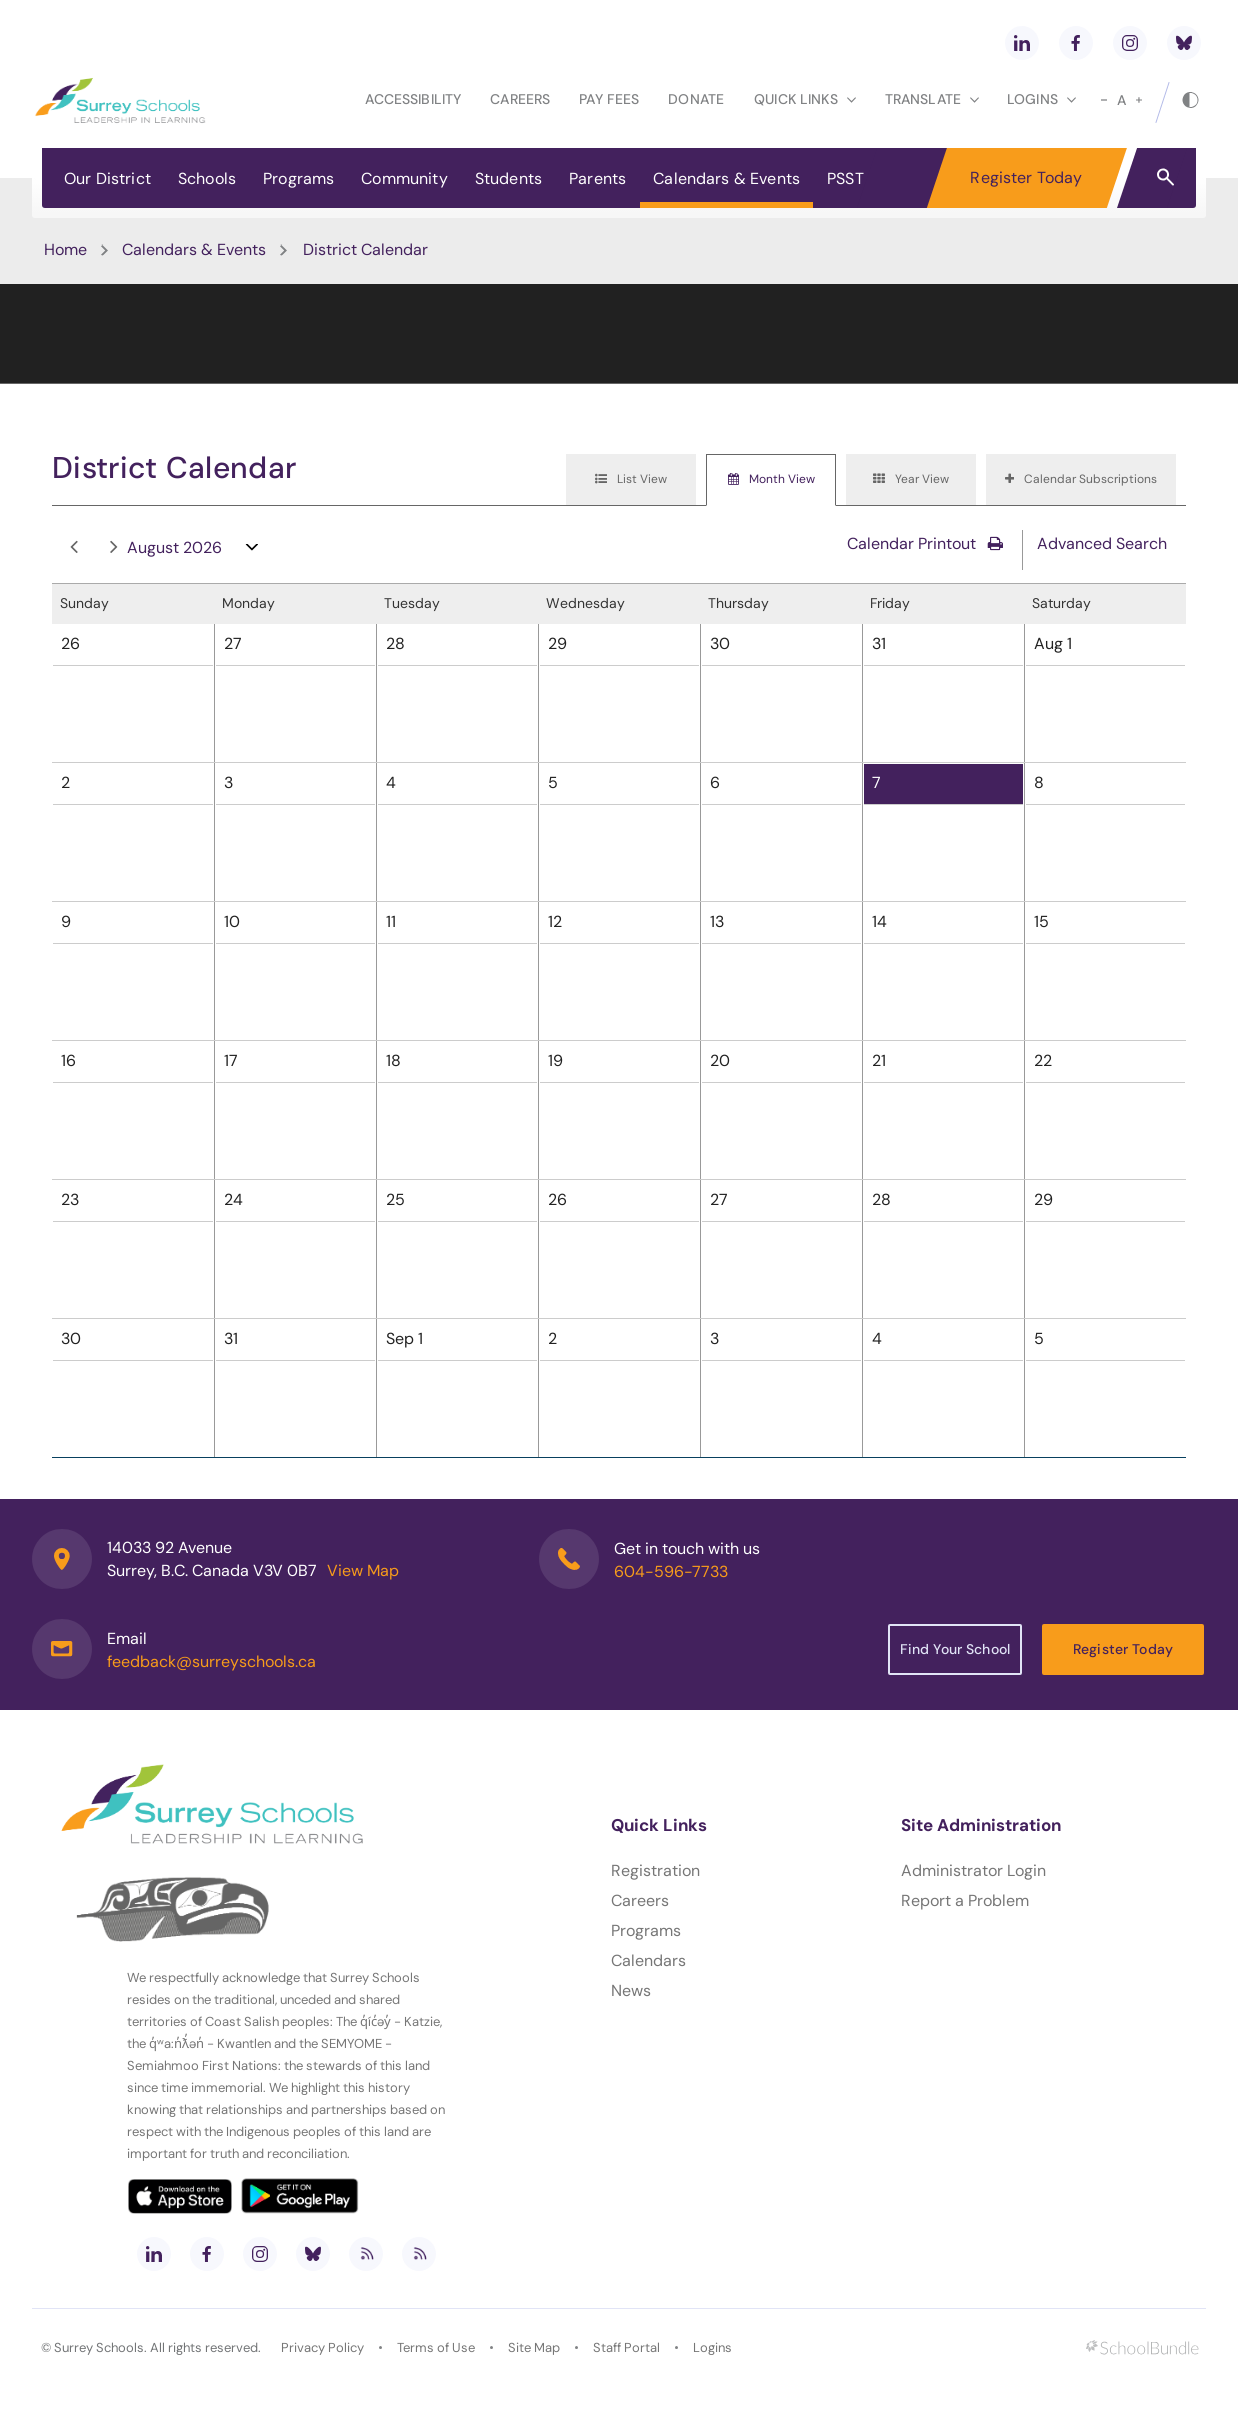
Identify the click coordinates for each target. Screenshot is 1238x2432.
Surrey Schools (99, 2347)
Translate (932, 99)
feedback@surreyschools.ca (211, 1661)
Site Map (534, 2347)
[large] (1139, 100)
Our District (107, 178)
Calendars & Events (726, 178)
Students (508, 178)
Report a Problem (965, 1900)
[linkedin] (1022, 43)
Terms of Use (436, 2347)
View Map (363, 1570)
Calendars (648, 1960)
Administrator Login (973, 1870)
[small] (1104, 100)
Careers (520, 99)
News (631, 1990)
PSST (845, 178)
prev (74, 547)
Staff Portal (626, 2347)
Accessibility (413, 99)
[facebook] (1076, 43)
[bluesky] (1184, 43)
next (114, 547)
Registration (655, 1870)
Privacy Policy (322, 2347)
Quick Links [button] (805, 99)
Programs (298, 178)
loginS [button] (1041, 99)
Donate (696, 99)
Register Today (1026, 177)
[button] (1165, 176)
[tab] (631, 480)
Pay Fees (609, 99)
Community (404, 178)
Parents (597, 178)
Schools (207, 178)
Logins (712, 2347)
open (252, 551)
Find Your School (955, 1649)
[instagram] (1130, 43)
